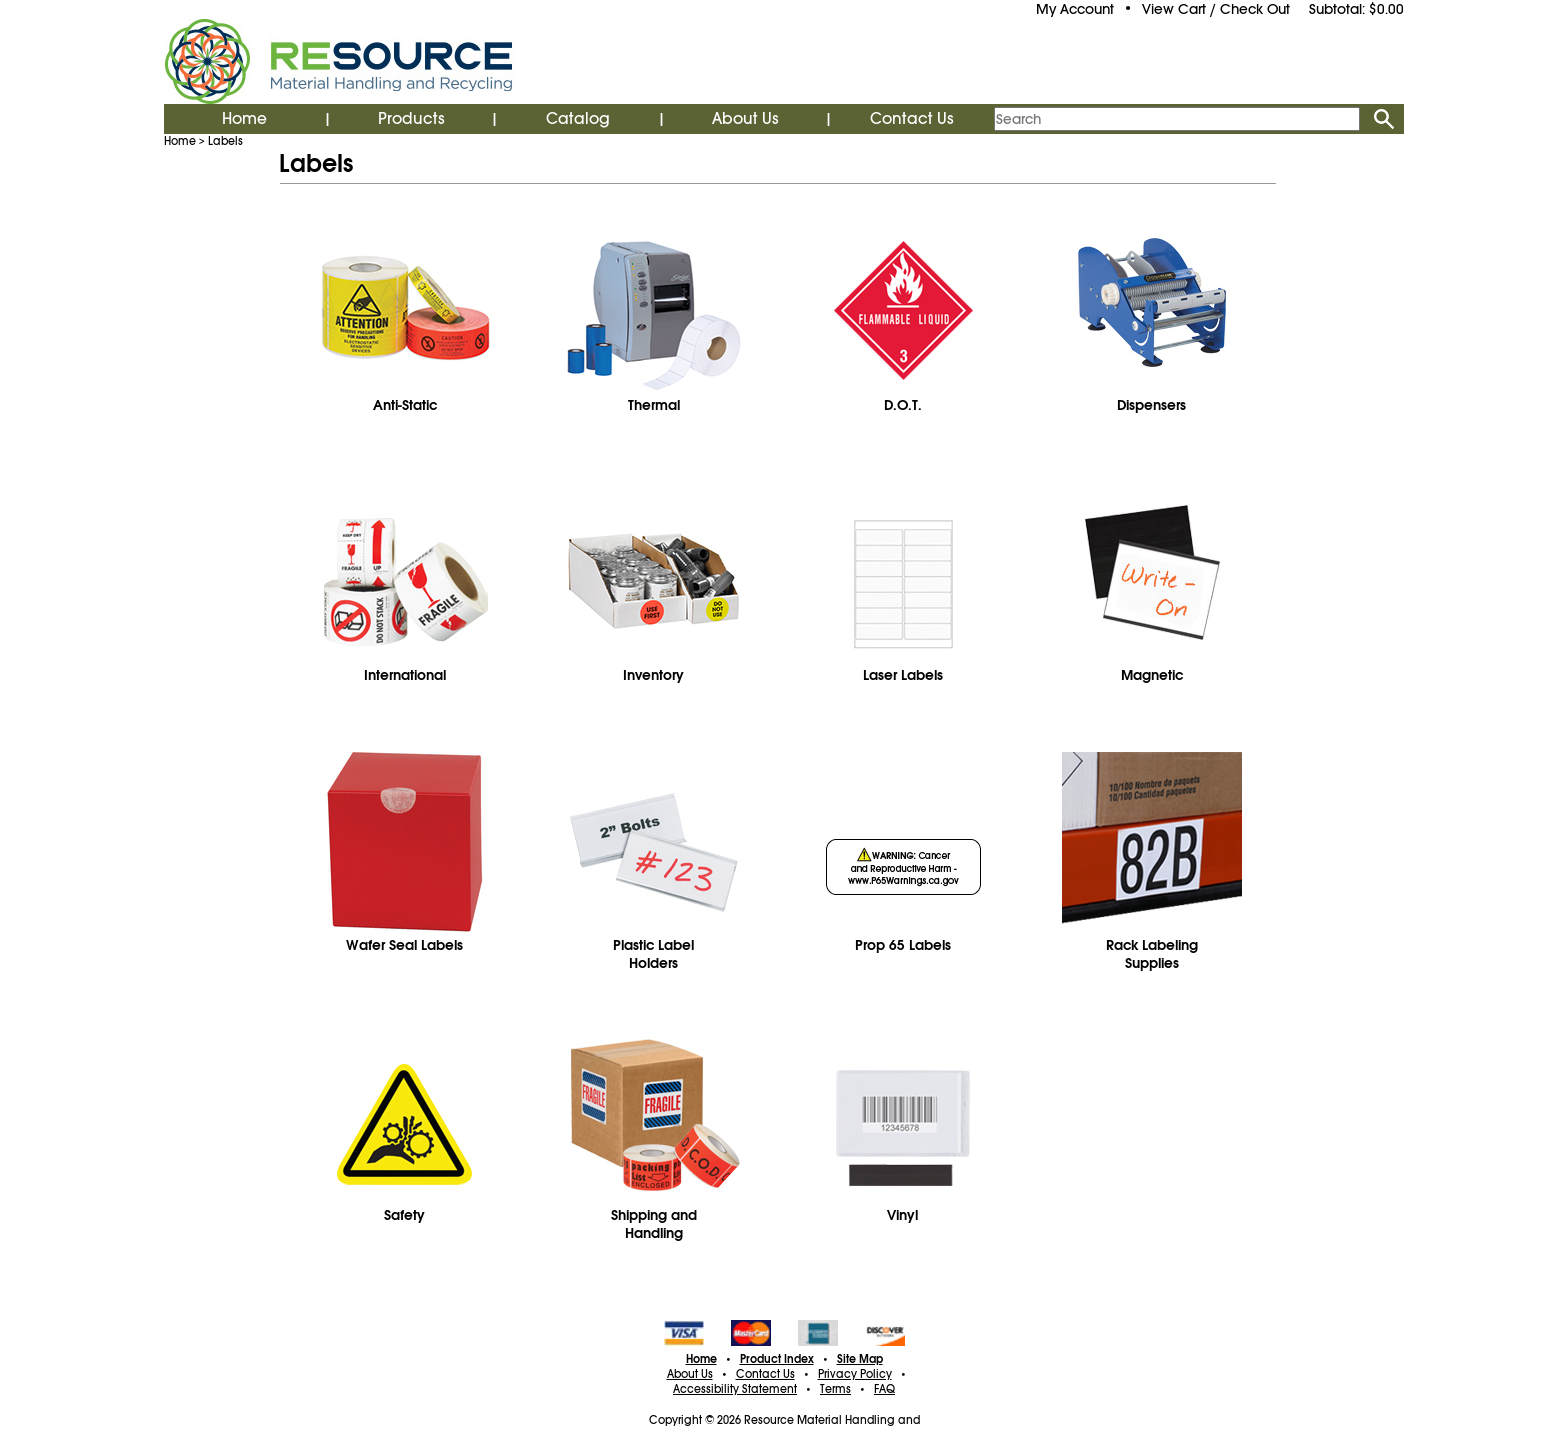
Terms (835, 1389)
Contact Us (912, 119)
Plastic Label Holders (653, 954)
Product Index (777, 1359)
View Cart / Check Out (1216, 9)
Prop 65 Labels (903, 945)
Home (244, 119)
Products (411, 119)
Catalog (578, 119)
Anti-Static (405, 405)
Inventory (653, 675)
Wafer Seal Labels (404, 945)
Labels (225, 141)
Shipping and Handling (654, 1224)
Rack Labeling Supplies (1152, 954)
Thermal (654, 405)
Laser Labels (903, 675)
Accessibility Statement (735, 1389)
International (405, 675)
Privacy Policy (855, 1374)
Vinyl (902, 1215)
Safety (404, 1215)
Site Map (860, 1359)
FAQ (884, 1389)
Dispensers (1151, 405)
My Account (1075, 9)
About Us (745, 119)
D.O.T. (903, 405)
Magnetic (1152, 675)
